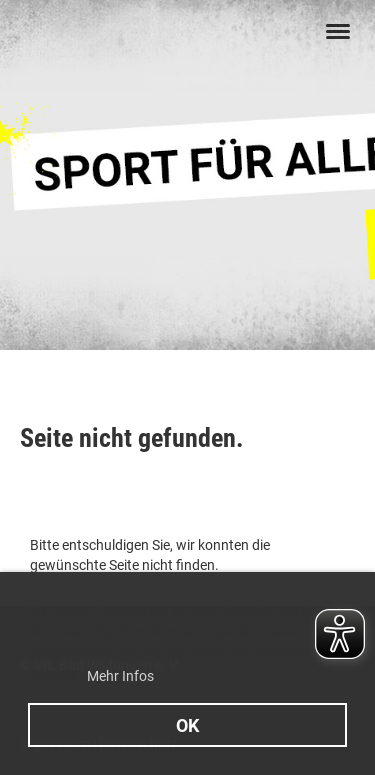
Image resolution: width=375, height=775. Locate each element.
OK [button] (187, 725)
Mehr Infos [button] (120, 676)
